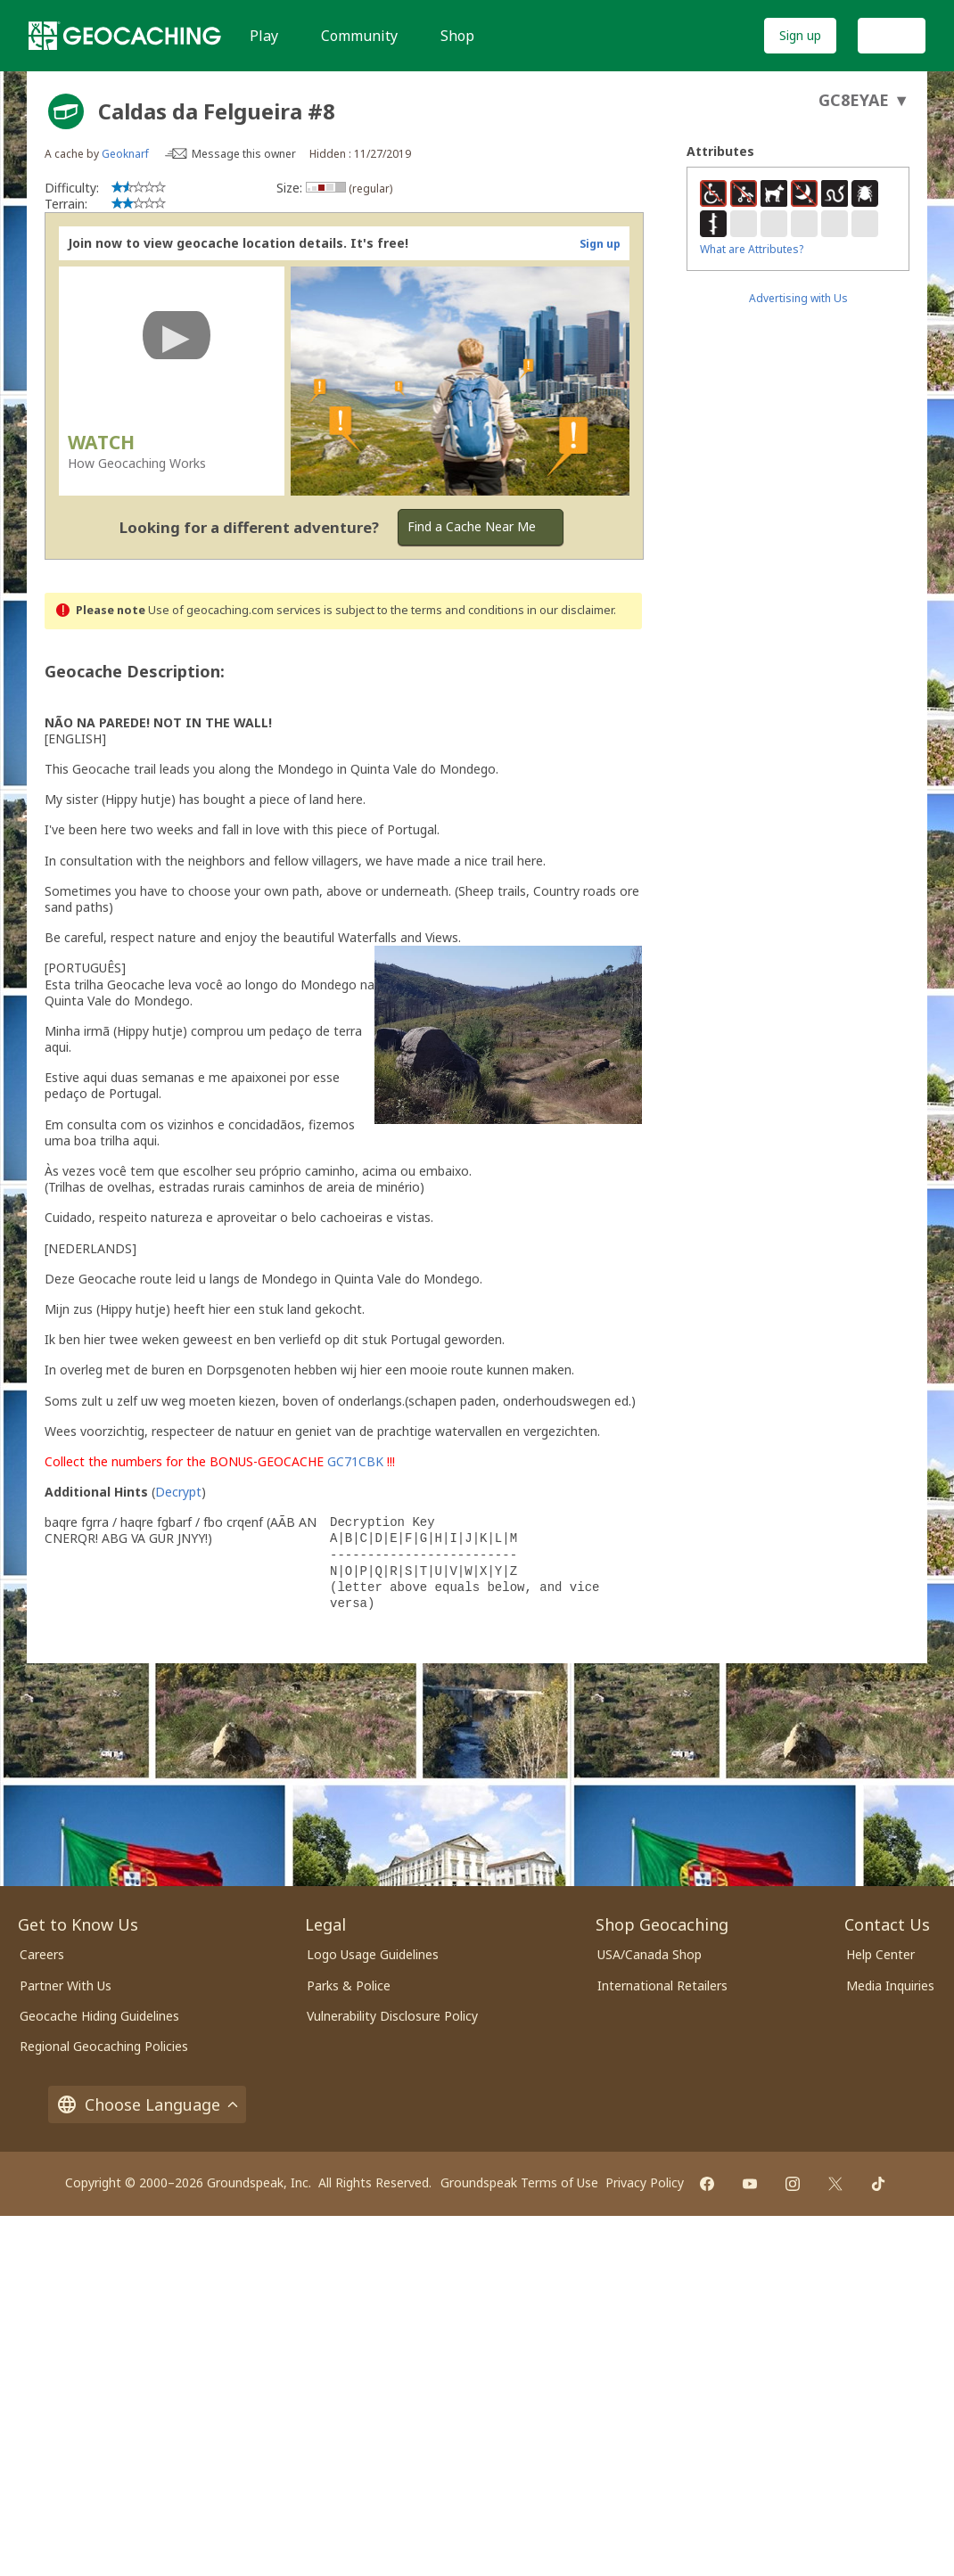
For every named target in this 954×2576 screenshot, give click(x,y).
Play (264, 35)
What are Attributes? (751, 249)
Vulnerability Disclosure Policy (392, 2015)
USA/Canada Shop (649, 1954)
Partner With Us (65, 1985)
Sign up (800, 35)
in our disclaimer (570, 610)
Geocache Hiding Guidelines (99, 2015)
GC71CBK (355, 1461)
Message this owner (244, 153)
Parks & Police (349, 1985)
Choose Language (147, 2104)
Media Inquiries (890, 1985)
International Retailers (662, 1985)
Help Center (880, 1954)
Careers (42, 1954)
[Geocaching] (125, 35)
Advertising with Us (798, 298)
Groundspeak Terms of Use (519, 2182)
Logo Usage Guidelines (373, 1954)
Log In (891, 35)
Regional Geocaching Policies (104, 2046)
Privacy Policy (644, 2182)
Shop (457, 35)
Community (359, 35)
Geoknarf (125, 153)
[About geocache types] (66, 111)
